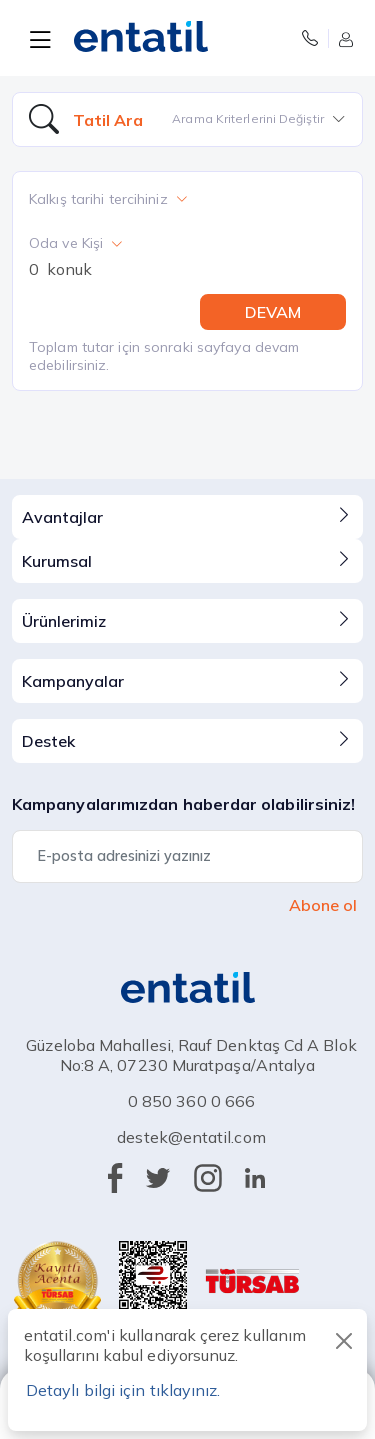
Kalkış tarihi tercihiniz (108, 199)
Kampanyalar (187, 680)
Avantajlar (187, 516)
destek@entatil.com (191, 1137)
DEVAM (273, 312)
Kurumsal (187, 560)
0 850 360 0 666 (191, 1101)
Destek (187, 740)
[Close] (344, 1341)
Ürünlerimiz (187, 620)
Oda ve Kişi (76, 243)
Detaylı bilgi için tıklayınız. (123, 1390)
